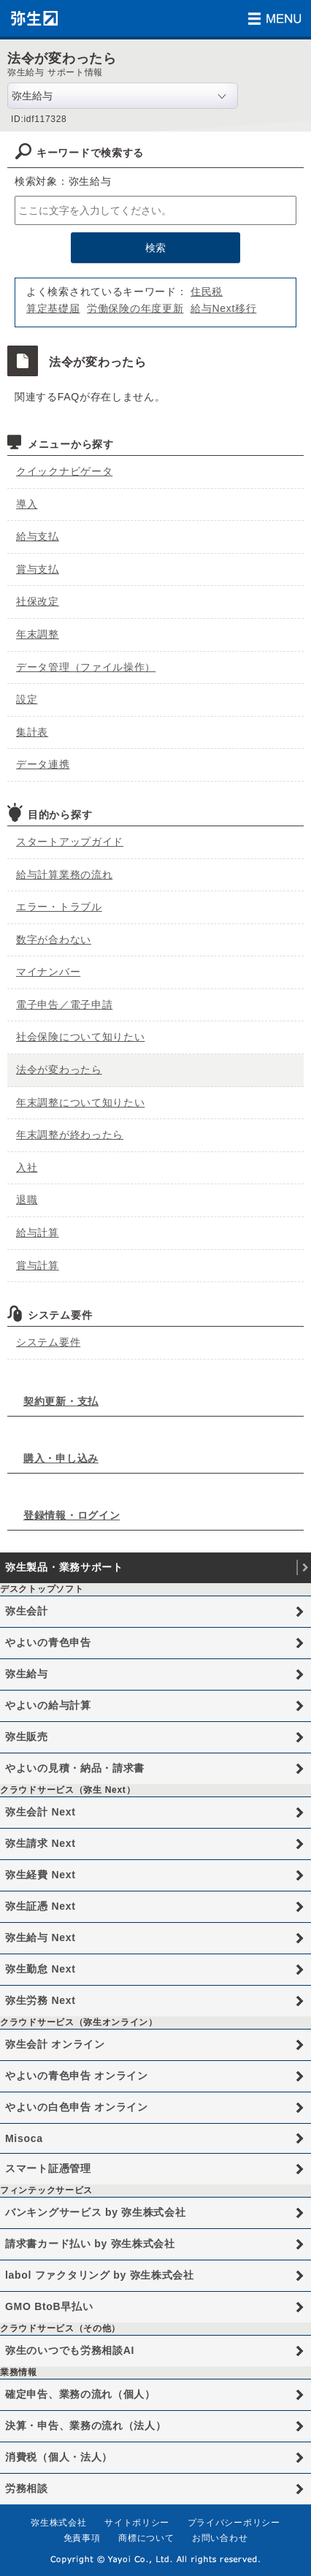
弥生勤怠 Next (40, 1969)
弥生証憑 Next (40, 1906)
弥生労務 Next (40, 2000)
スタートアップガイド (69, 841)
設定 (26, 699)
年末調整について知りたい (80, 1102)
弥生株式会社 (58, 2523)
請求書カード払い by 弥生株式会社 (90, 2243)
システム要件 (48, 1342)
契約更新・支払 (61, 1401)
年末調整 (37, 634)
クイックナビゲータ (64, 471)
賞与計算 (37, 1265)
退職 (26, 1199)
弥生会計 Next (40, 1812)
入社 (26, 1167)
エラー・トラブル (59, 906)
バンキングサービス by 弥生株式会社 (95, 2212)
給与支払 (37, 536)
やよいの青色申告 (48, 1642)
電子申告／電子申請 (64, 1004)
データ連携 (43, 764)
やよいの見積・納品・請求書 (75, 1768)
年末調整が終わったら (69, 1134)
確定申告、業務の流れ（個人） (80, 2394)
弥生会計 (26, 1611)
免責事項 (82, 2538)
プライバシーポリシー (234, 2523)
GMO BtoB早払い (49, 2306)
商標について (146, 2538)
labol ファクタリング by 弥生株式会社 (99, 2275)
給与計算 (37, 1232)
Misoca (24, 2138)
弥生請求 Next (40, 1843)
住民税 (207, 291)
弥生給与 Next (40, 1937)
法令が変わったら (59, 1069)
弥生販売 (26, 1736)
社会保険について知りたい (80, 1037)
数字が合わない (53, 939)
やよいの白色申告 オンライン (76, 2107)
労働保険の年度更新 (135, 308)
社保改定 (37, 601)
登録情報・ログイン (71, 1515)
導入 (26, 504)
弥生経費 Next (40, 1874)
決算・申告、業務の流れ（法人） (85, 2425)
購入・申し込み (61, 1458)
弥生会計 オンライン (55, 2044)
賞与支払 (37, 569)
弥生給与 (26, 1674)
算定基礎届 (53, 308)
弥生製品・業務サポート (64, 1567)
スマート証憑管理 (48, 2168)
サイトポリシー (136, 2523)
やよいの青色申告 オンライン (76, 2075)
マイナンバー (48, 972)
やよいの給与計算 (48, 1705)
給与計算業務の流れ (64, 874)
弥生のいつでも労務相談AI (69, 2350)
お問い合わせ (219, 2538)
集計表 (32, 732)
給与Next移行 (223, 308)
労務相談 (26, 2488)
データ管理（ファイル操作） (86, 667)
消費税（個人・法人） (58, 2457)
